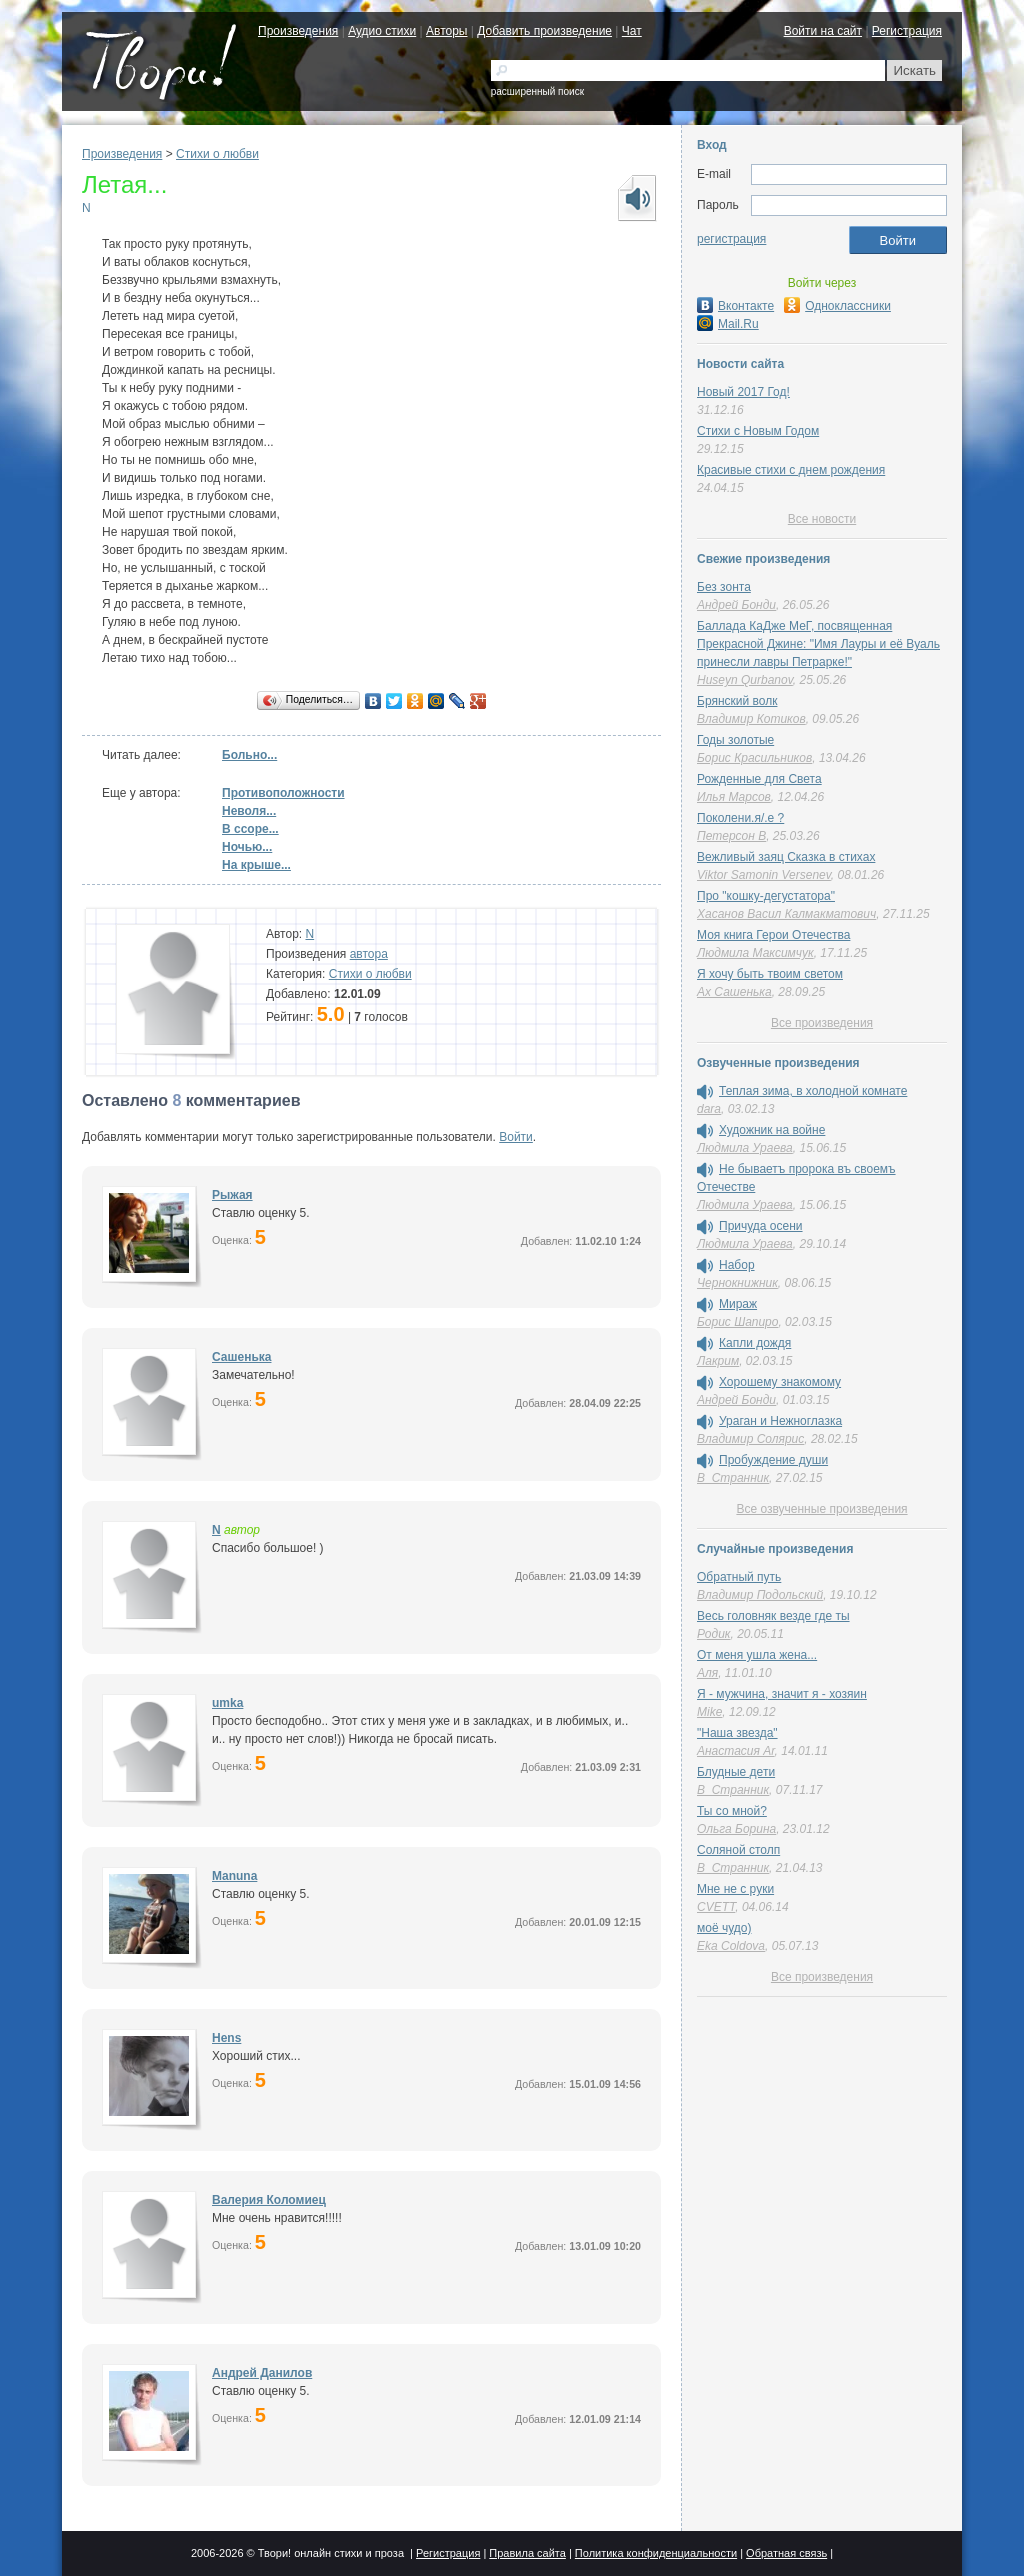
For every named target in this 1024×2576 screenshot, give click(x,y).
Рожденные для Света (759, 779)
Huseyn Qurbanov (745, 680)
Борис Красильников (754, 758)
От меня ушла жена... (757, 1655)
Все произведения (822, 1023)
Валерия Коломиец (269, 2200)
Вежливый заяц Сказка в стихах (786, 857)
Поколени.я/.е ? (740, 818)
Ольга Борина (736, 1829)
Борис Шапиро (737, 1322)
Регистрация (907, 31)
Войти (516, 1137)
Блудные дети (736, 1772)
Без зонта (724, 587)
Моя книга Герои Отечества (773, 935)
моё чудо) (724, 1928)
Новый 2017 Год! (743, 392)
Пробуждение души (773, 1460)
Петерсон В (731, 836)
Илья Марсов (734, 797)
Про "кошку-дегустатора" (766, 896)
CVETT (716, 1907)
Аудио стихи (382, 31)
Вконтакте (735, 306)
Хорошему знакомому (780, 1382)
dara (709, 1109)
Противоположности (283, 793)
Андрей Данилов (262, 2373)
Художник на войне (772, 1130)
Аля (707, 1673)
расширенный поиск (537, 91)
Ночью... (247, 847)
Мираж (738, 1304)
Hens (226, 2038)
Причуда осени (761, 1226)
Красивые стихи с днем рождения (791, 470)
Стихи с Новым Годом (758, 431)
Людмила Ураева (745, 1148)
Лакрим (718, 1361)
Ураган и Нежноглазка (780, 1421)
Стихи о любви (217, 154)
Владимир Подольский (760, 1595)
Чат (632, 31)
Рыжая (232, 1195)
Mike (709, 1712)
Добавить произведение (544, 31)
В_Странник (733, 1478)
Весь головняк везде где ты (773, 1616)
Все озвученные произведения (821, 1509)
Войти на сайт (823, 31)
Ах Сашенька (734, 992)
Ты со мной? (732, 1811)
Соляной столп (738, 1850)
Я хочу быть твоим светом (770, 974)
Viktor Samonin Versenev (764, 875)
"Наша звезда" (737, 1733)
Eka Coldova (731, 1946)
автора (369, 954)
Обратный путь (739, 1577)
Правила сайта (527, 2553)
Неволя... (249, 811)
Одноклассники (837, 306)
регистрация (731, 239)
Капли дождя (755, 1343)
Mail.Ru (728, 324)
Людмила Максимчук (755, 953)
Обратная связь (786, 2553)
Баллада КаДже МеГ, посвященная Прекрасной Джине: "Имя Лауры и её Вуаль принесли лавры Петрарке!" (818, 644)
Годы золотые (735, 740)
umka (227, 1703)
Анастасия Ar (736, 1751)
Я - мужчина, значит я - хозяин (782, 1694)
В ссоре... (250, 829)
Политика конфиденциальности (656, 2553)
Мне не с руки (735, 1889)
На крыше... (256, 865)
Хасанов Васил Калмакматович (786, 914)
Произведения (298, 31)
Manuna (234, 1876)
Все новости (822, 519)
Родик (714, 1634)
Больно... (249, 755)
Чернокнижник (737, 1283)
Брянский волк (737, 701)
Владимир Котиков (751, 719)
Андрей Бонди (736, 605)
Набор (737, 1265)
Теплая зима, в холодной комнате (813, 1091)
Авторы (446, 31)
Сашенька (241, 1357)
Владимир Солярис (750, 1439)
